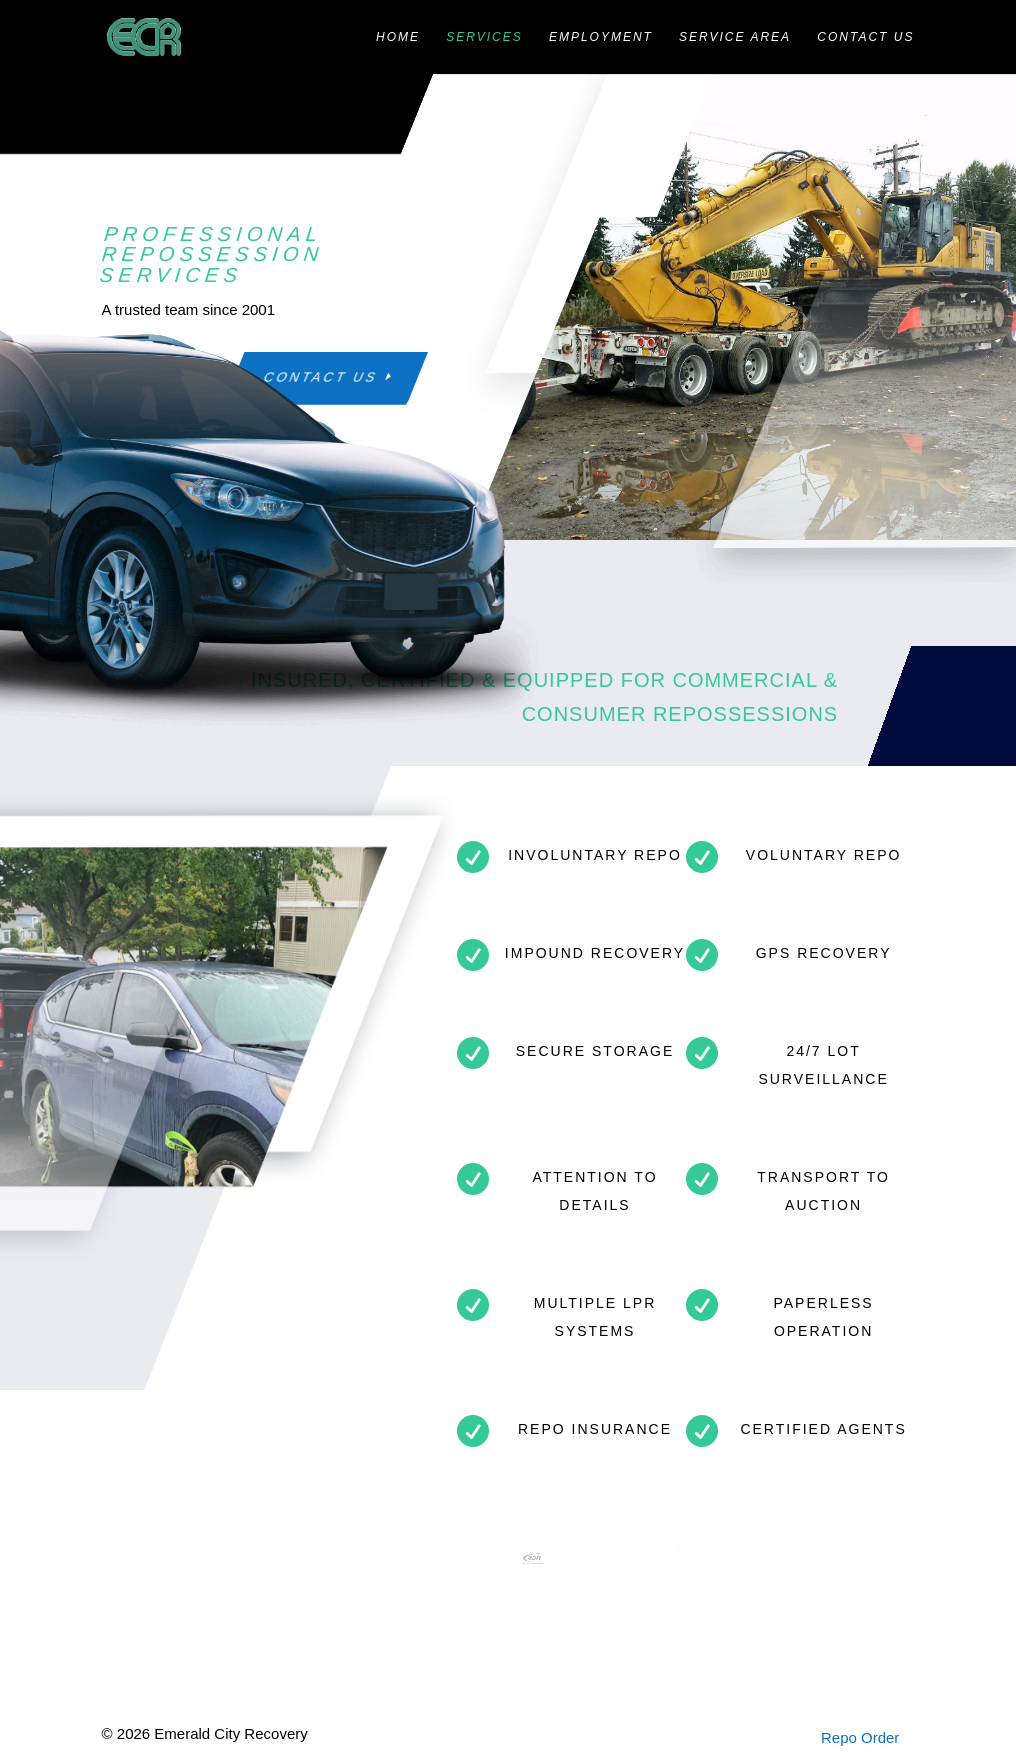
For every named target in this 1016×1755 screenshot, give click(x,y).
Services (484, 37)
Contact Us (865, 37)
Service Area (735, 37)
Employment (601, 37)
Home (398, 37)
